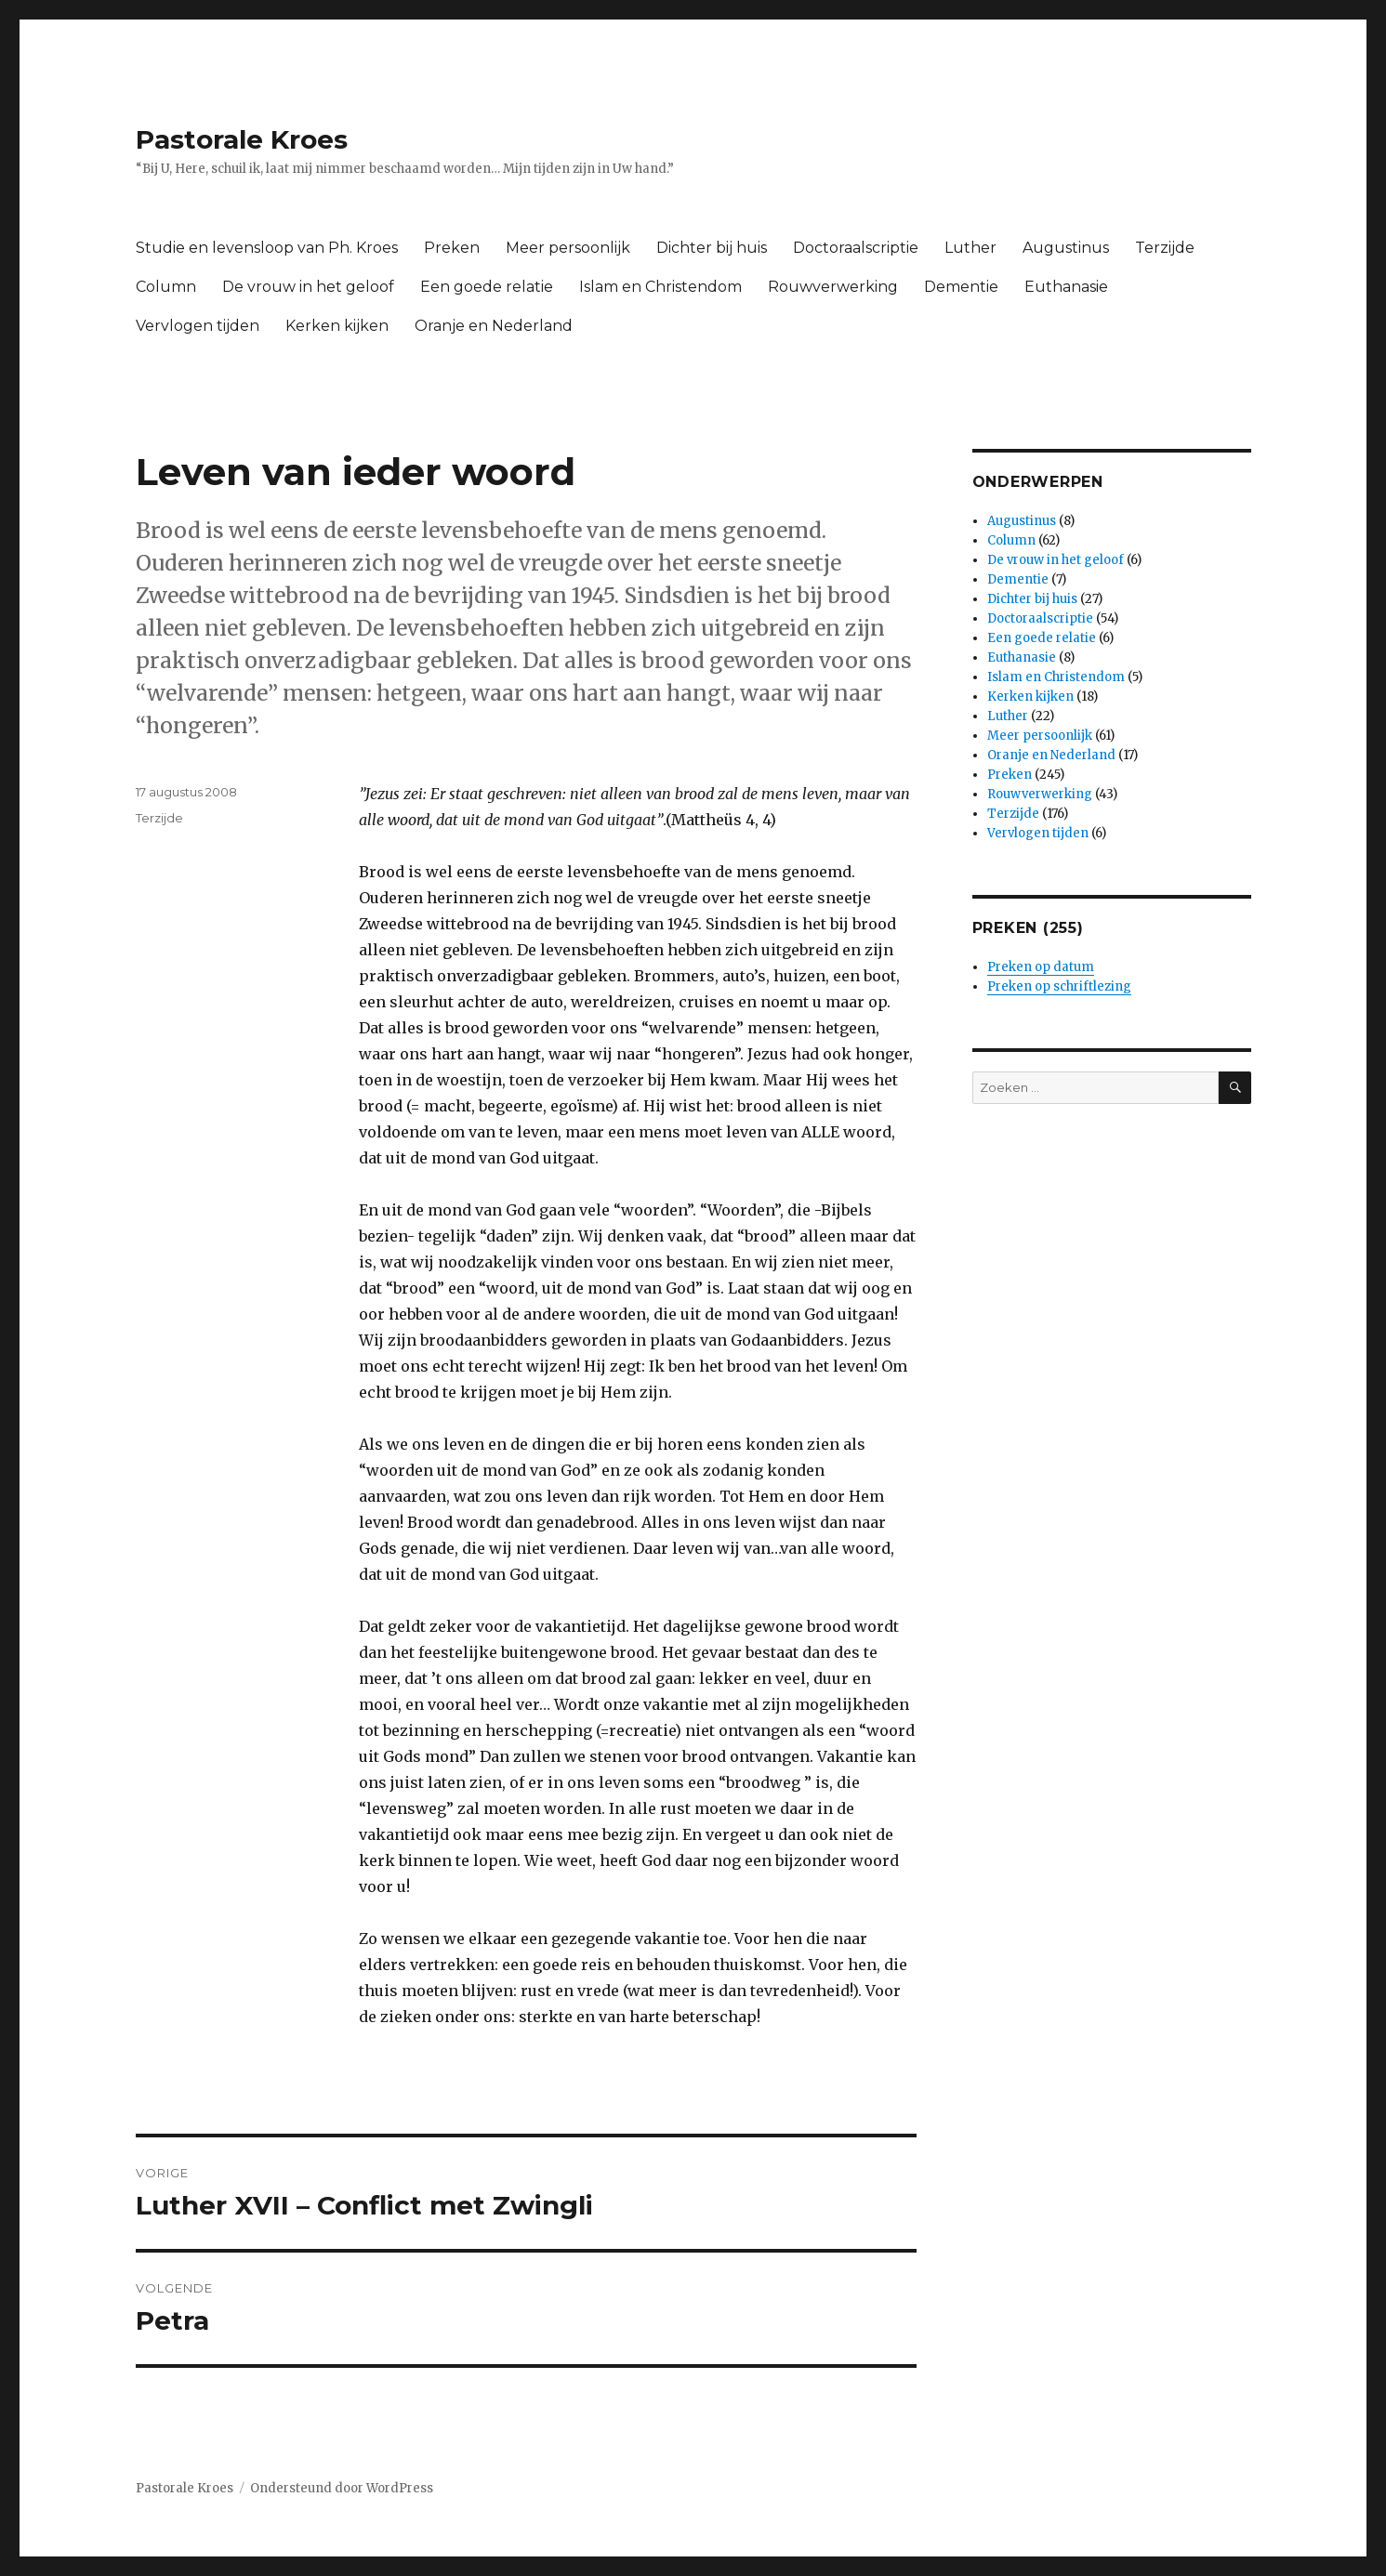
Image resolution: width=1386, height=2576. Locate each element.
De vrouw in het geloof (308, 287)
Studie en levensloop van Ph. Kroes (267, 247)
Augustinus (1066, 247)
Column (166, 287)
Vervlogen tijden (197, 326)
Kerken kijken (337, 326)
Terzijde (1165, 247)
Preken (452, 247)
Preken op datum (1040, 967)
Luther (970, 247)
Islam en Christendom (660, 287)
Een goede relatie (486, 287)
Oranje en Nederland (494, 326)
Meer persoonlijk (568, 247)
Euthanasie (1066, 287)
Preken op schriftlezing (1059, 986)
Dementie (961, 287)
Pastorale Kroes (242, 139)
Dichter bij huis (711, 247)
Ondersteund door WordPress (341, 2488)
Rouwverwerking (833, 287)
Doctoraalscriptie (855, 247)
